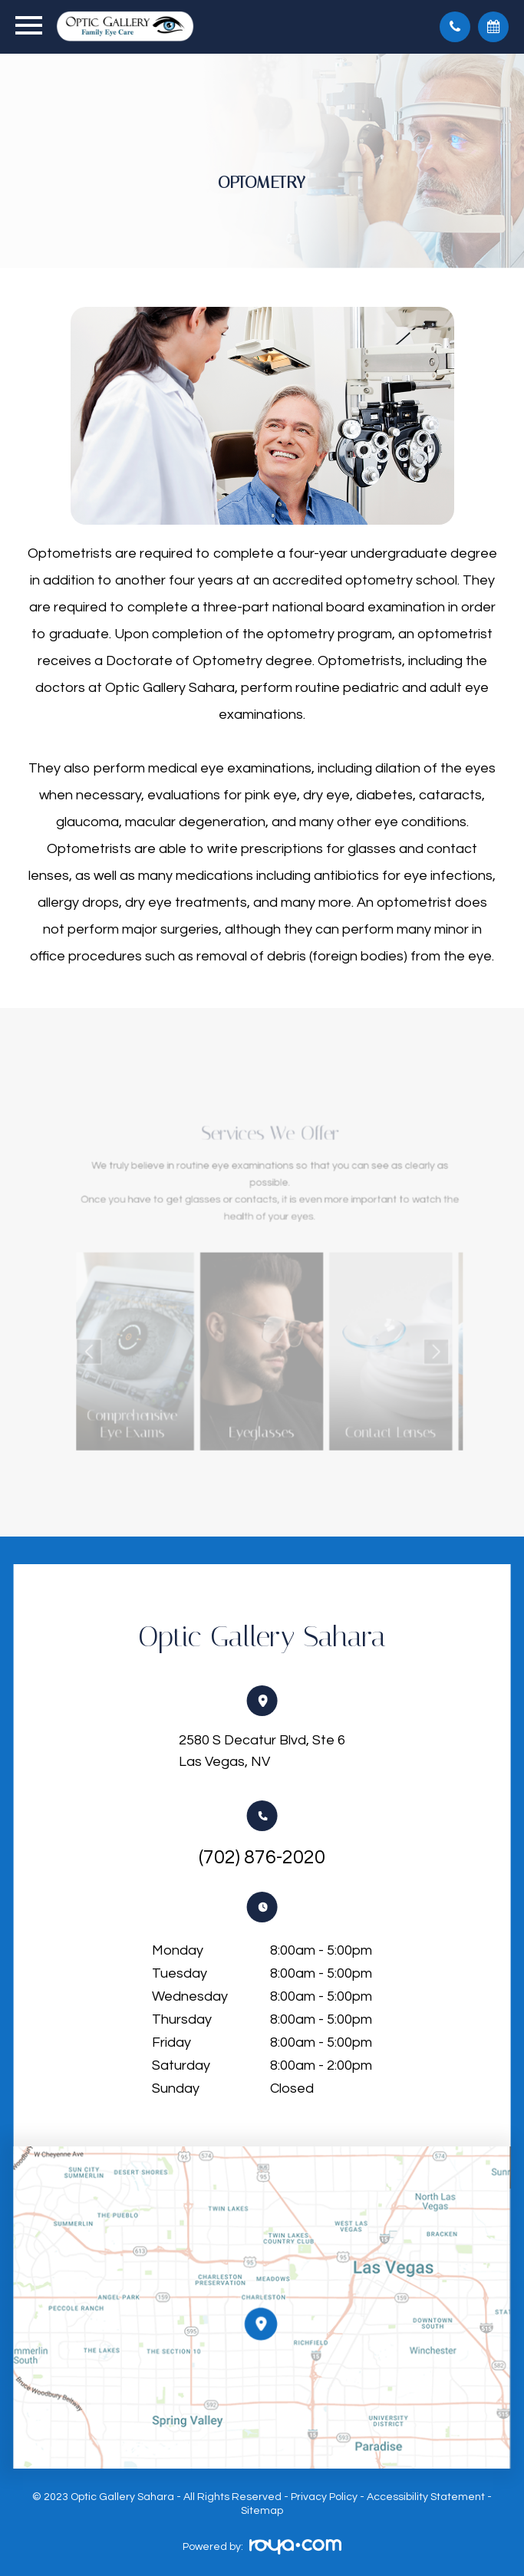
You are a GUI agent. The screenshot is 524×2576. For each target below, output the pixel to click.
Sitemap (262, 2510)
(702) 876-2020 (262, 1857)
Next (409, 1345)
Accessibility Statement (426, 2497)
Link (154, 1345)
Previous (118, 1345)
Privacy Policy (324, 2497)
